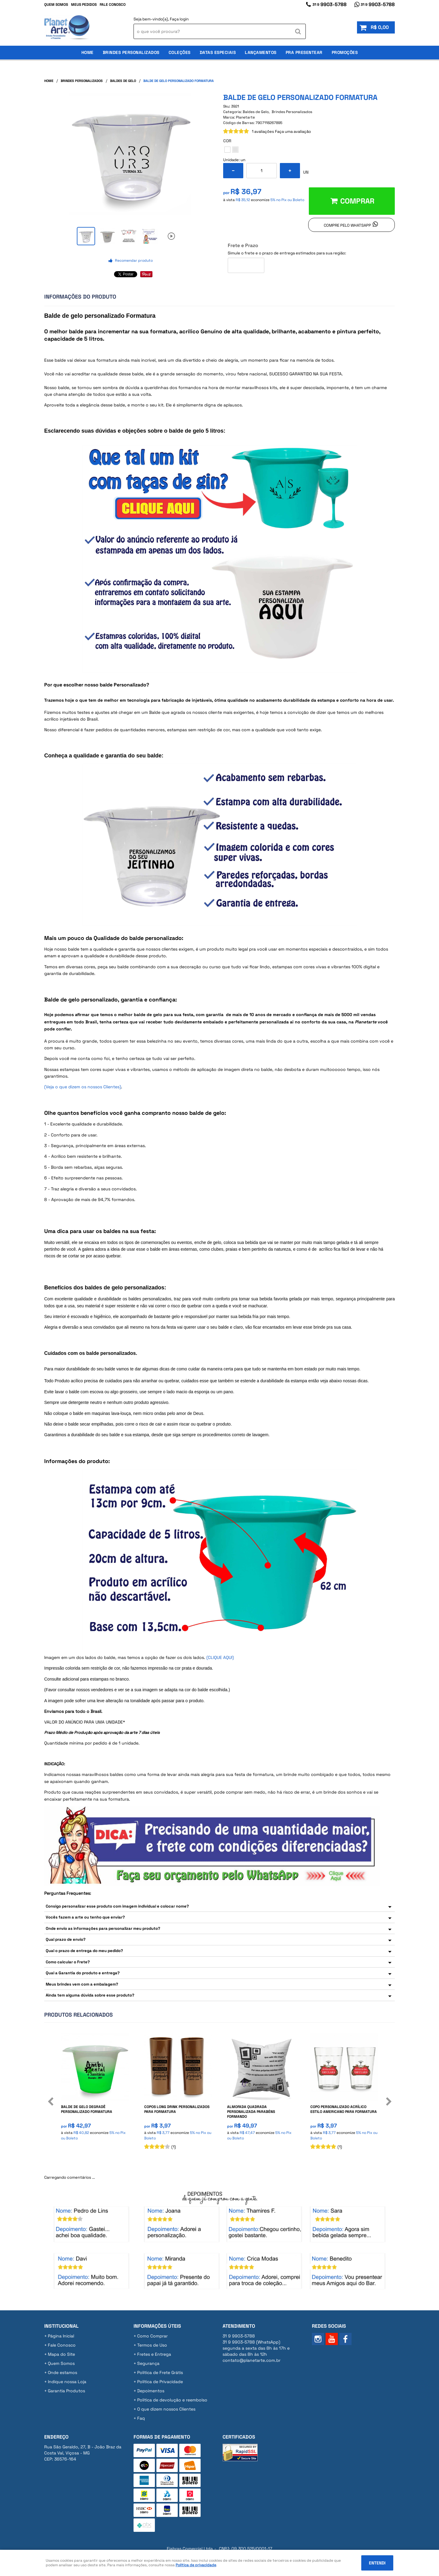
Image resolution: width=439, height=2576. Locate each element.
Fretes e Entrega (154, 2354)
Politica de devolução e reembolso (172, 2400)
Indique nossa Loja (67, 2381)
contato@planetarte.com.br (251, 2360)
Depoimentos (150, 2391)
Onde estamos (62, 2372)
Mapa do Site (61, 2354)
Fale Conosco (113, 4)
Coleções (180, 52)
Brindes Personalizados (131, 52)
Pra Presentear (304, 52)
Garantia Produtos (66, 2391)
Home (87, 52)
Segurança (148, 2363)
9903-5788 (329, 4)
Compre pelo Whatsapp (347, 225)
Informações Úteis (157, 2326)
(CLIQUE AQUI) (220, 1657)
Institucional (61, 2326)
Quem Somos (56, 4)
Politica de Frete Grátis (160, 2372)
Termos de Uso (152, 2345)
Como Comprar (152, 2336)
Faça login (179, 19)
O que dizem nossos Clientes (166, 2409)
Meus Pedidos (84, 4)
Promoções (345, 52)
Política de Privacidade (160, 2381)
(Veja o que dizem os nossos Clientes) (82, 1087)
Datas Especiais (218, 52)
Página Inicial (61, 2336)
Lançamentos (261, 52)
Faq (141, 2418)
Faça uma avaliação (293, 131)
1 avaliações (263, 131)
